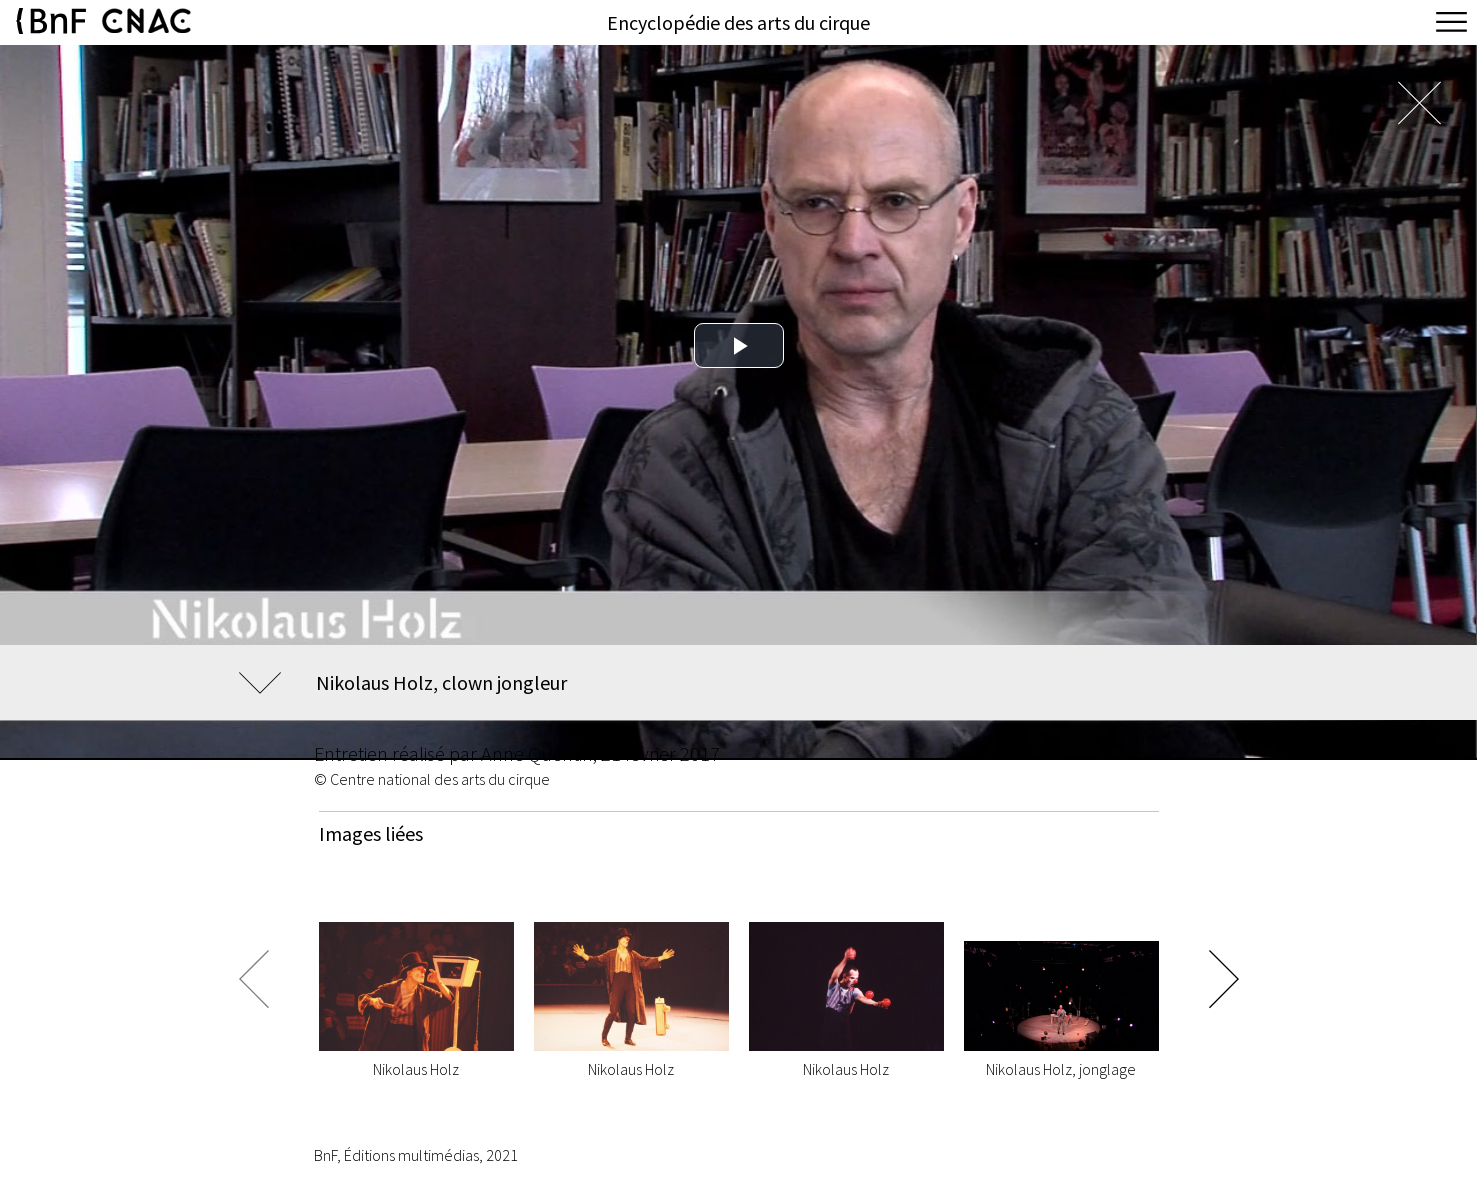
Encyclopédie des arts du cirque (738, 22)
